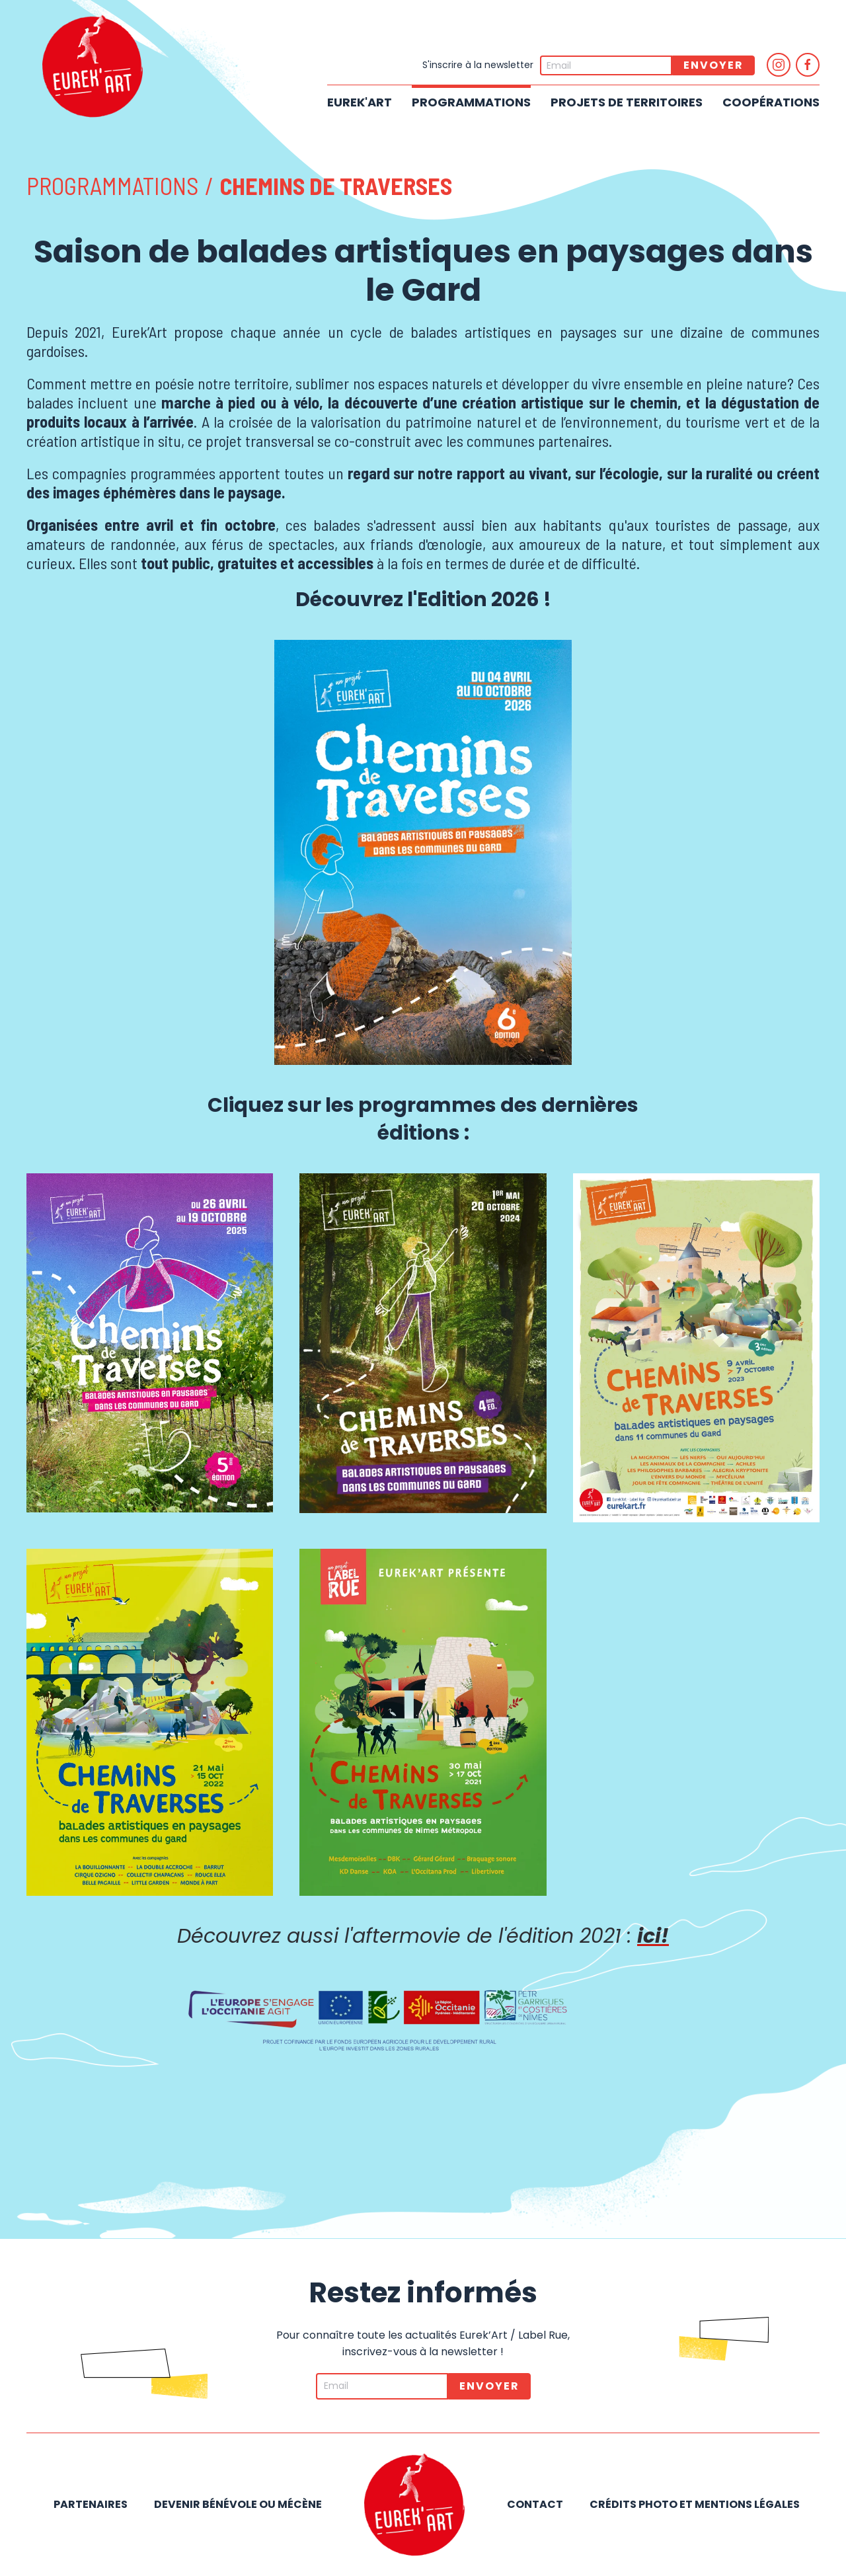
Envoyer (713, 65)
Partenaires (91, 2504)
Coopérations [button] (771, 102)
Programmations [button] (471, 102)
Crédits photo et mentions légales (695, 2504)
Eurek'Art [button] (359, 102)
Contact (535, 2504)
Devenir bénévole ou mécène (238, 2504)
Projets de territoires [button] (627, 102)
